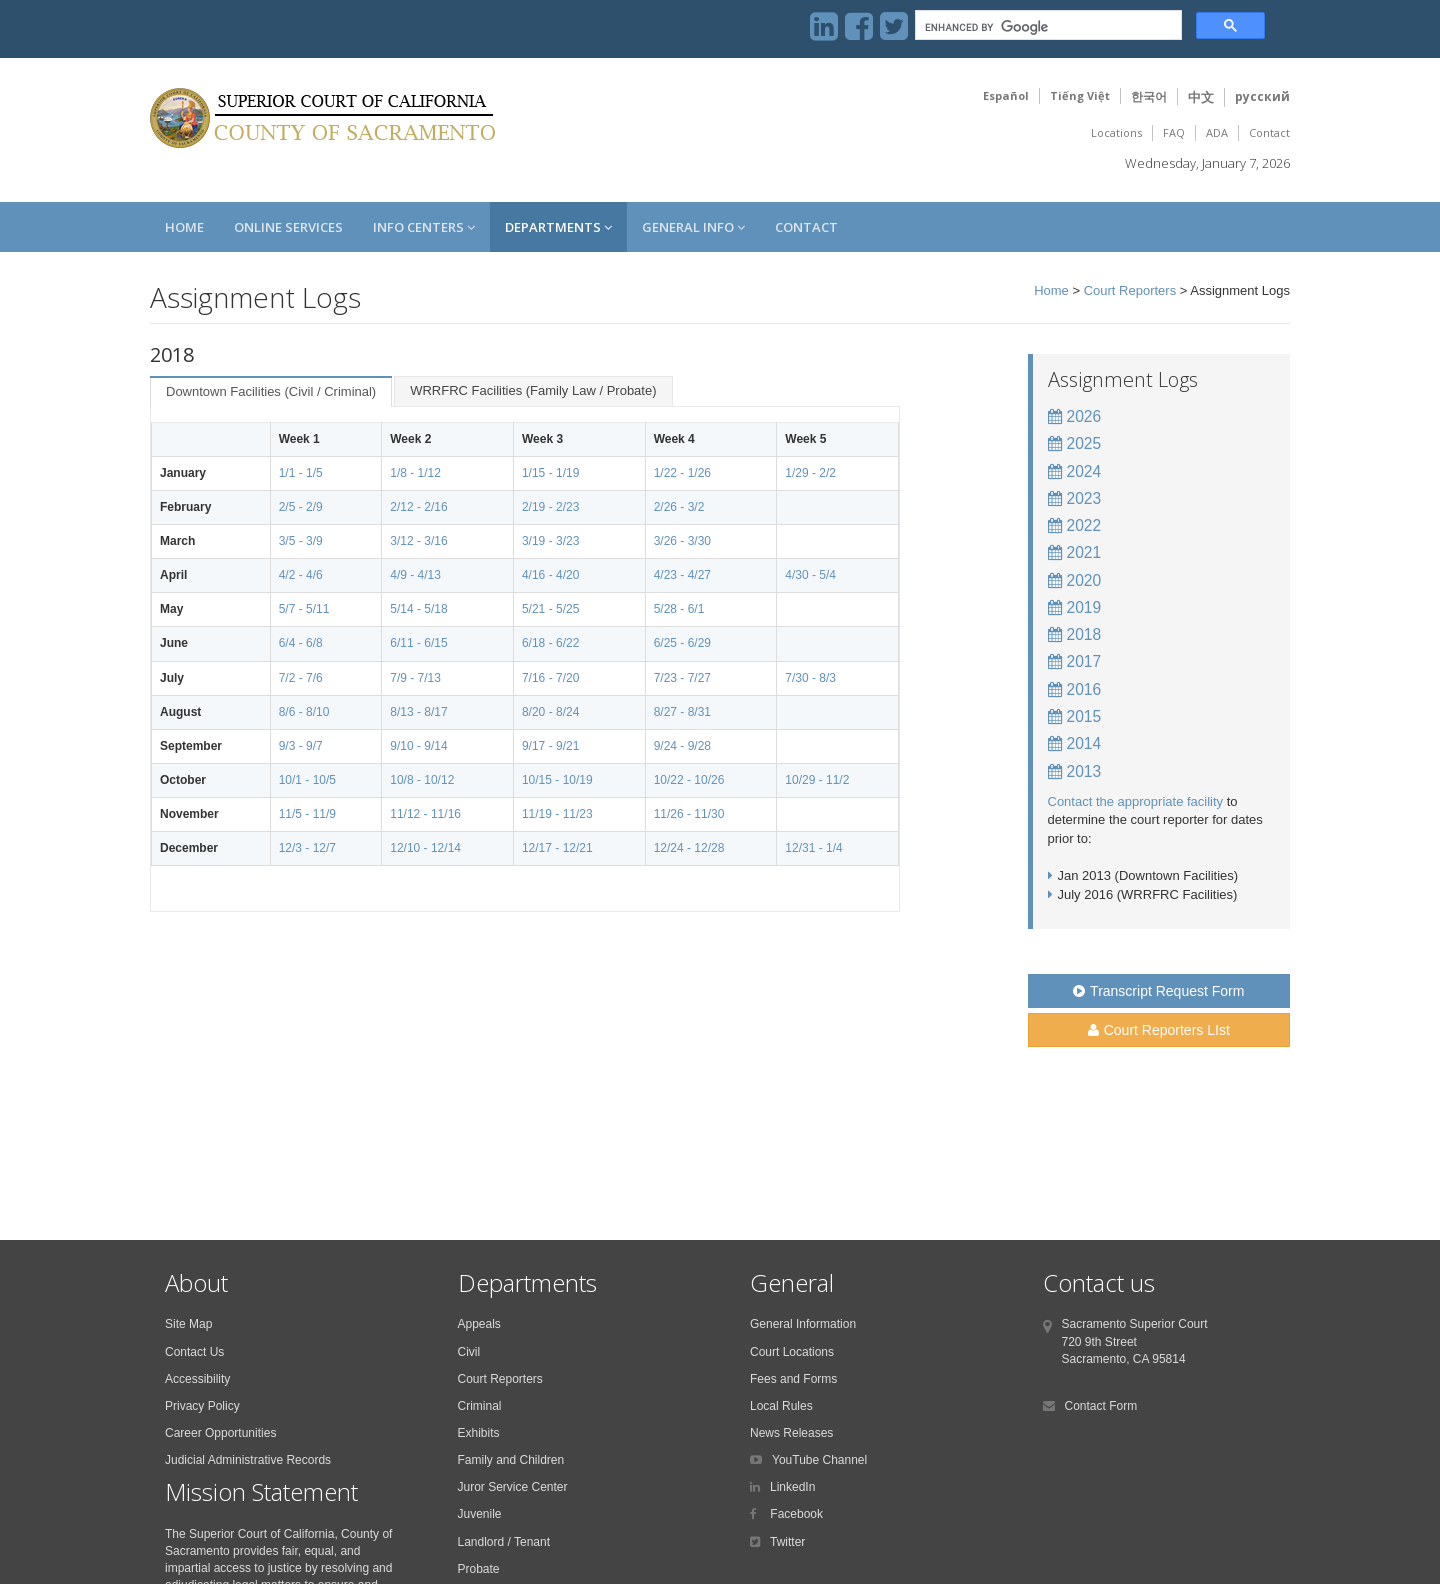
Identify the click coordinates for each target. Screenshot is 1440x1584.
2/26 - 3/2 (679, 507)
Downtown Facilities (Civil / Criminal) (271, 391)
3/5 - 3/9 (301, 541)
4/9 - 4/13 (415, 575)
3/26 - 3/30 (682, 541)
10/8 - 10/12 (422, 780)
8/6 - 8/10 (304, 712)
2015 (1084, 716)
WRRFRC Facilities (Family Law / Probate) (533, 390)
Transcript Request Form (1158, 991)
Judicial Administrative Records (248, 1460)
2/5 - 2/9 (301, 507)
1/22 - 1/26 (682, 473)
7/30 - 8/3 (810, 678)
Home (184, 227)
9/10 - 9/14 (418, 746)
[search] (1046, 27)
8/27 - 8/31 (682, 712)
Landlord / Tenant (504, 1542)
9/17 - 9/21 (550, 746)
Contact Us (194, 1352)
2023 (1084, 498)
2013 (1084, 771)
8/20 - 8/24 (550, 712)
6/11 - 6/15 (418, 643)
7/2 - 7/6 (301, 678)
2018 (1084, 634)
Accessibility (197, 1379)
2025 (1084, 443)
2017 (1084, 661)
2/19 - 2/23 (550, 507)
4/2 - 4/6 (301, 575)
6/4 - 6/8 (301, 643)
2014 (1084, 743)
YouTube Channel (819, 1460)
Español (1006, 95)
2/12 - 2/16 (418, 507)
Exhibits (479, 1433)
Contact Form (1101, 1406)
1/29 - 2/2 (810, 473)
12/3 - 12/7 (307, 848)
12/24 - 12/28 (689, 848)
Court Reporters (1130, 290)
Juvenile (480, 1514)
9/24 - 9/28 (682, 746)
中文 (1201, 97)
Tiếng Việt (1080, 95)
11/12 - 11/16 (425, 814)
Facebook (795, 1514)
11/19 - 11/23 (557, 814)
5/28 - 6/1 (679, 609)
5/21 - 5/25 (550, 609)
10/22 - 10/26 (689, 780)
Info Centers (424, 227)
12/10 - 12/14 (425, 848)
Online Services (288, 227)
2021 (1084, 552)
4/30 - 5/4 (810, 575)
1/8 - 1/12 (415, 473)
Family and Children (511, 1460)
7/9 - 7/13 (415, 678)
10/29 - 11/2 (817, 780)
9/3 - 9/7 (301, 746)
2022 (1084, 525)
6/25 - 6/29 (682, 643)
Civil (469, 1352)
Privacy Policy (202, 1406)
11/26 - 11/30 (689, 814)
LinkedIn (792, 1487)
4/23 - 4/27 (682, 575)
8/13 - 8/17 (418, 712)
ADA (1217, 132)
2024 (1084, 471)
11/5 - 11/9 (307, 814)
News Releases (791, 1433)
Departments (558, 227)
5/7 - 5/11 (304, 609)
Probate (479, 1569)
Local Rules (781, 1406)
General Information (803, 1324)
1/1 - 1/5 (301, 473)
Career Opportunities (220, 1433)
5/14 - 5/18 (418, 609)
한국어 (1149, 96)
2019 (1084, 607)
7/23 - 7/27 (682, 678)
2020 (1084, 580)
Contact (1269, 132)
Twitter (787, 1542)
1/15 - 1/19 (550, 473)
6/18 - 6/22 (550, 643)
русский (1262, 96)
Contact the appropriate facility (1136, 801)
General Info (693, 227)
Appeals (479, 1324)
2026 (1084, 416)
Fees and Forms (793, 1379)
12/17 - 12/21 (557, 848)
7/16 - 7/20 (550, 678)
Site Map (188, 1324)
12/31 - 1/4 (813, 848)
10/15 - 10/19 (557, 780)
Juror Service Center (513, 1487)
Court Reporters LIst (1159, 1030)
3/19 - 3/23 (550, 541)
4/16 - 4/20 (550, 575)
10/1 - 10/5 (307, 780)
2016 (1084, 689)
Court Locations (792, 1352)
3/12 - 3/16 (418, 541)
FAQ (1174, 132)
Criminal (480, 1406)
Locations (1116, 132)
